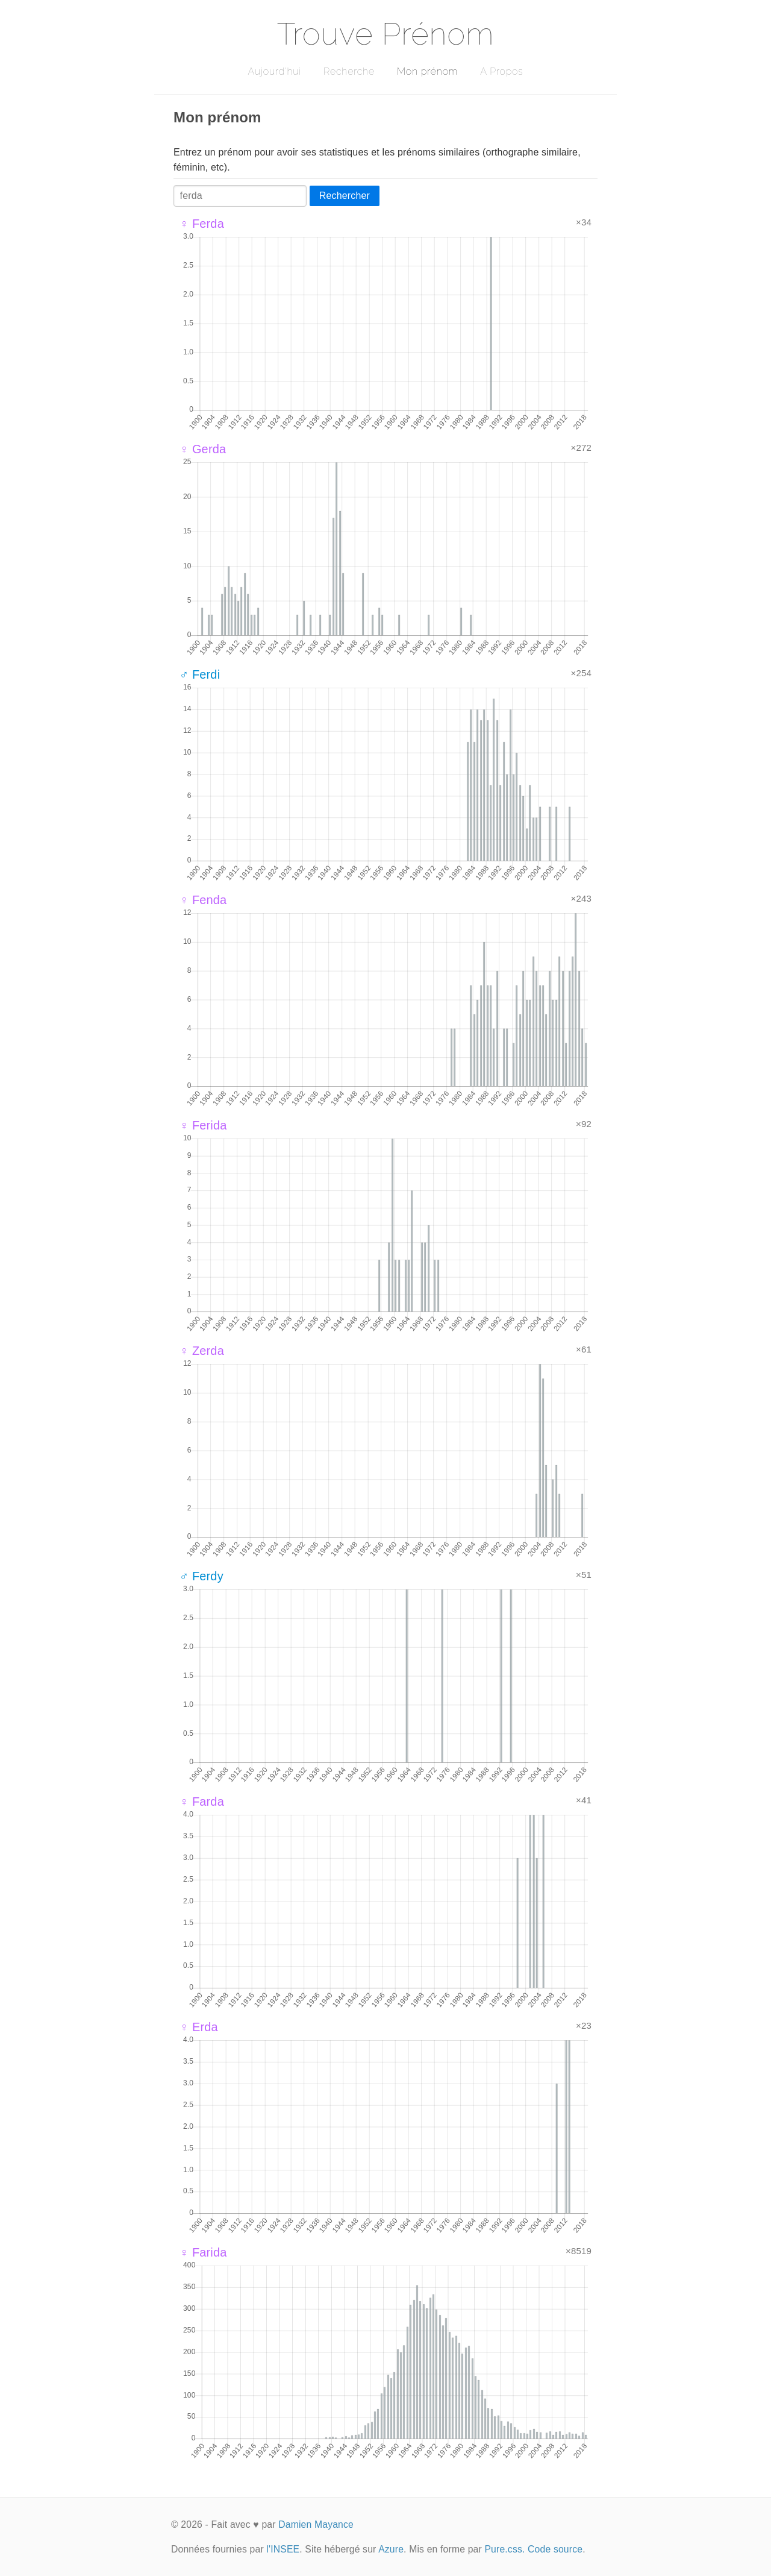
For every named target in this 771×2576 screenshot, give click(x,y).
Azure (391, 2549)
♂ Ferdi (199, 674)
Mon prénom (427, 71)
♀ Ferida (203, 1125)
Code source (555, 2549)
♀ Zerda (201, 1350)
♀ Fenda (202, 899)
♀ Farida (203, 2252)
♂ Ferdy (201, 1576)
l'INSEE (282, 2549)
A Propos (501, 71)
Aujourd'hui (274, 71)
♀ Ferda (201, 223)
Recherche (349, 71)
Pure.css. (504, 2549)
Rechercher (344, 195)
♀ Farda (201, 1801)
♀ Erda (198, 2027)
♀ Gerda (202, 449)
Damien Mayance (316, 2524)
